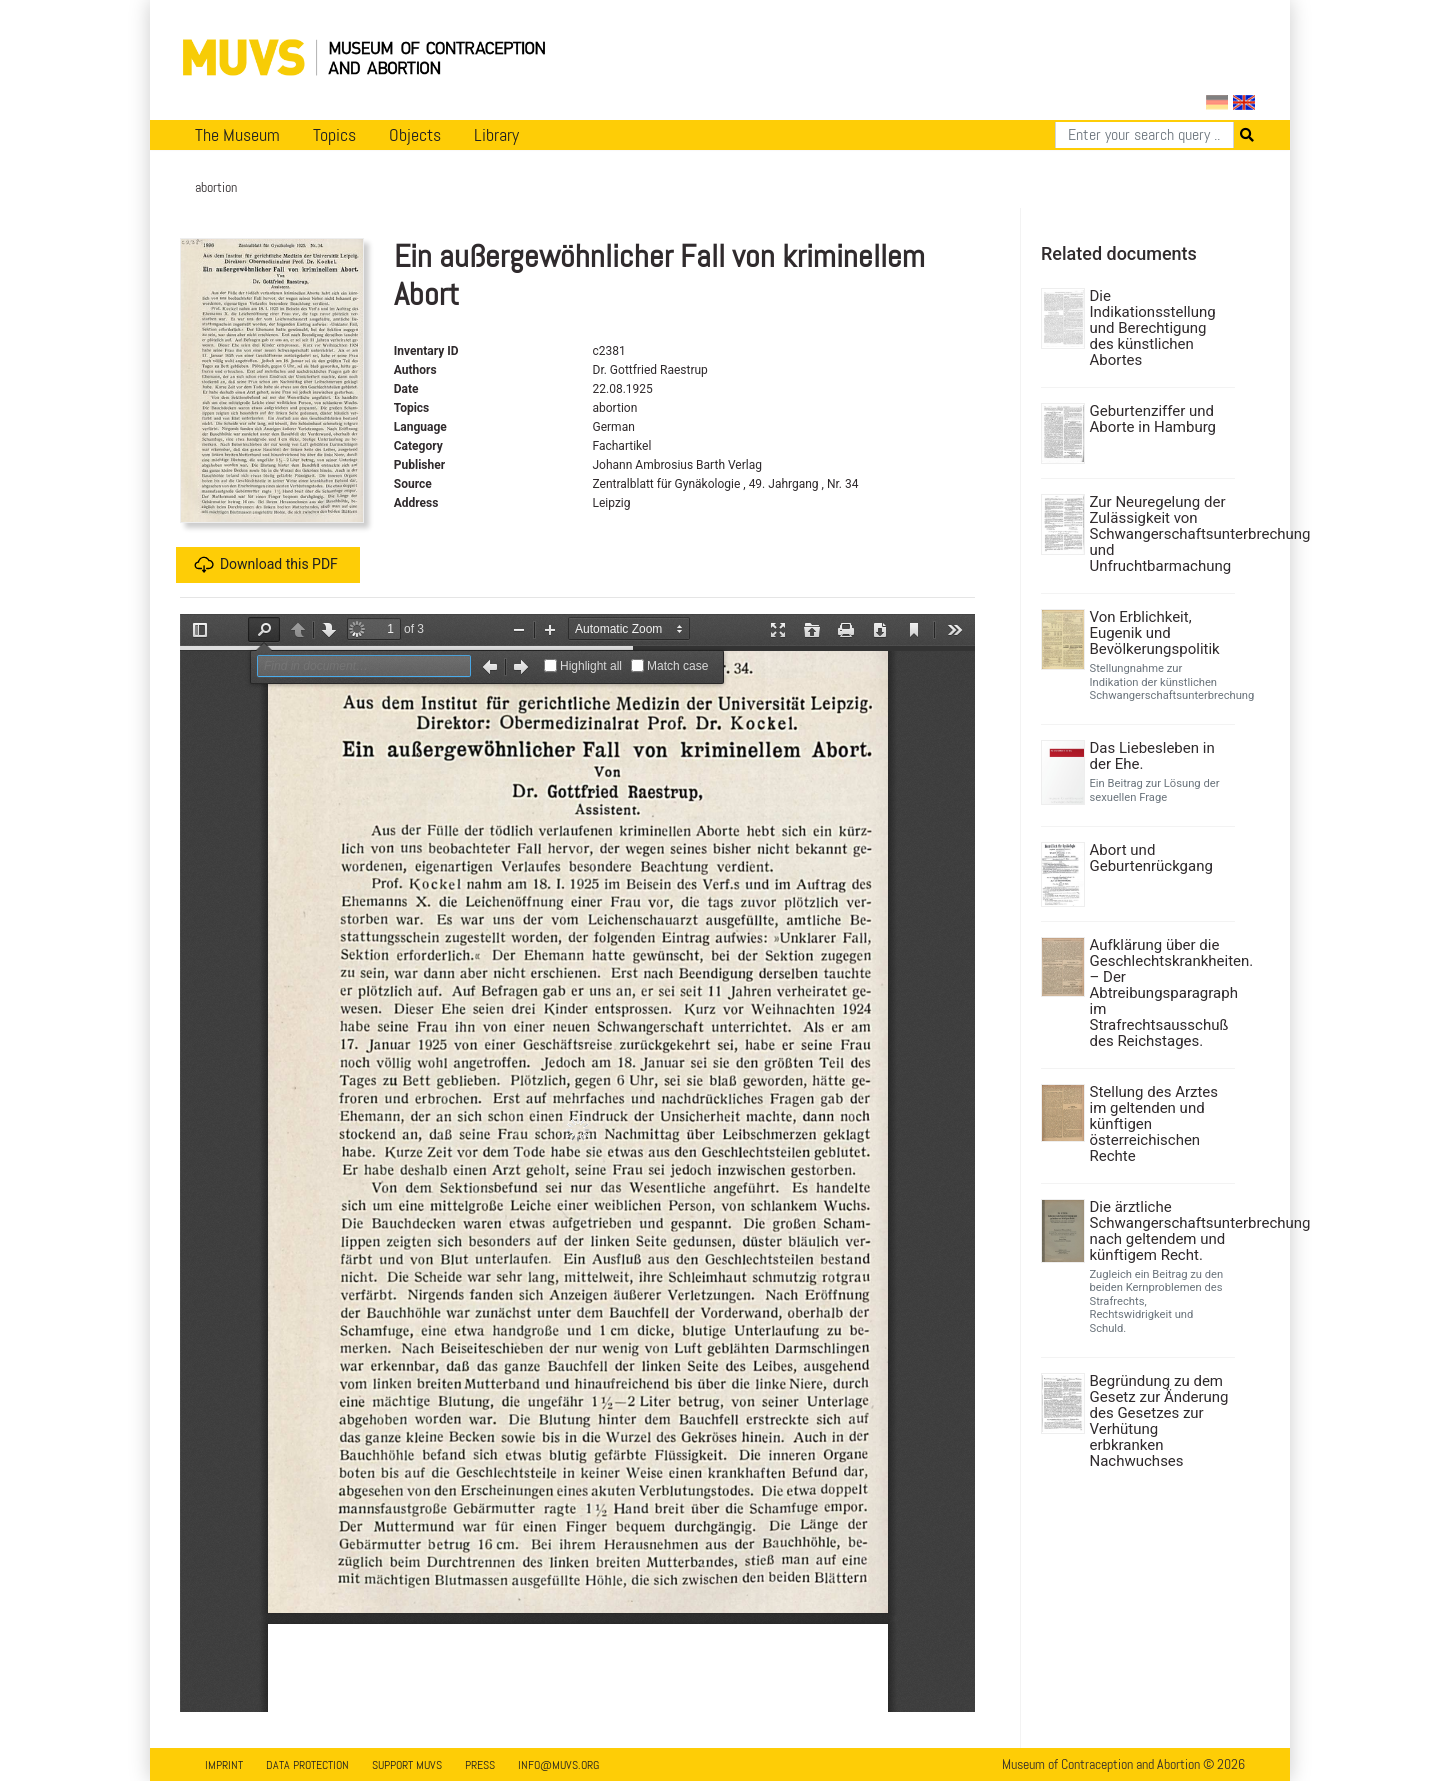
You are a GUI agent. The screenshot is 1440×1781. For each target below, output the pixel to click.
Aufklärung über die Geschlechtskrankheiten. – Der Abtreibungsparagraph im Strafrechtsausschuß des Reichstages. (1160, 993)
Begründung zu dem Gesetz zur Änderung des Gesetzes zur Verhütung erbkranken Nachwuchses (1159, 1421)
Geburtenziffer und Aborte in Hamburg (1153, 419)
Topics (334, 135)
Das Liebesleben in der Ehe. (1152, 756)
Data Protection (307, 1765)
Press (480, 1765)
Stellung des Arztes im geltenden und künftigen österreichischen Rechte (1154, 1124)
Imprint (224, 1765)
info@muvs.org (558, 1765)
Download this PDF (266, 565)
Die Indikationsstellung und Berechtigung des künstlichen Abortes (1153, 328)
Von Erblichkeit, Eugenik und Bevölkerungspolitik (1155, 633)
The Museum (237, 135)
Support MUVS (407, 1765)
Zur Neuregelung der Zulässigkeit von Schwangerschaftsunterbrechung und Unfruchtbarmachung (1160, 534)
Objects (415, 135)
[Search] (1144, 135)
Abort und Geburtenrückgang (1151, 858)
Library (496, 135)
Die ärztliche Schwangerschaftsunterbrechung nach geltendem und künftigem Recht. (1160, 1231)
